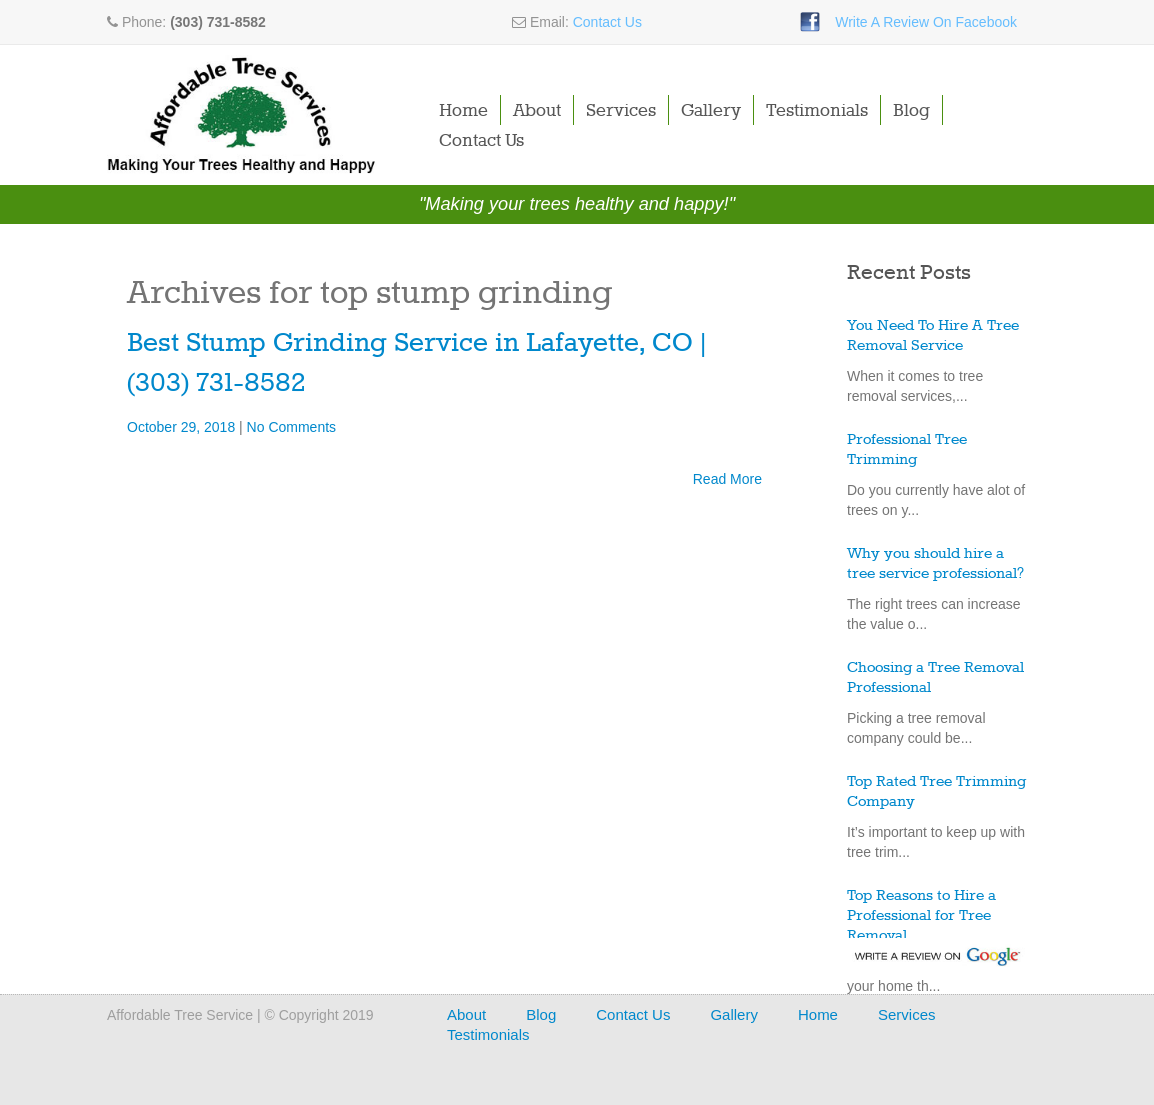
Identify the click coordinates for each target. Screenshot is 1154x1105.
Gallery (711, 111)
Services (621, 111)
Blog (911, 111)
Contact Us (607, 22)
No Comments (291, 427)
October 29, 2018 (183, 427)
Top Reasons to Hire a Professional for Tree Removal (921, 916)
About (537, 111)
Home (463, 111)
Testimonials (817, 111)
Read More (727, 479)
